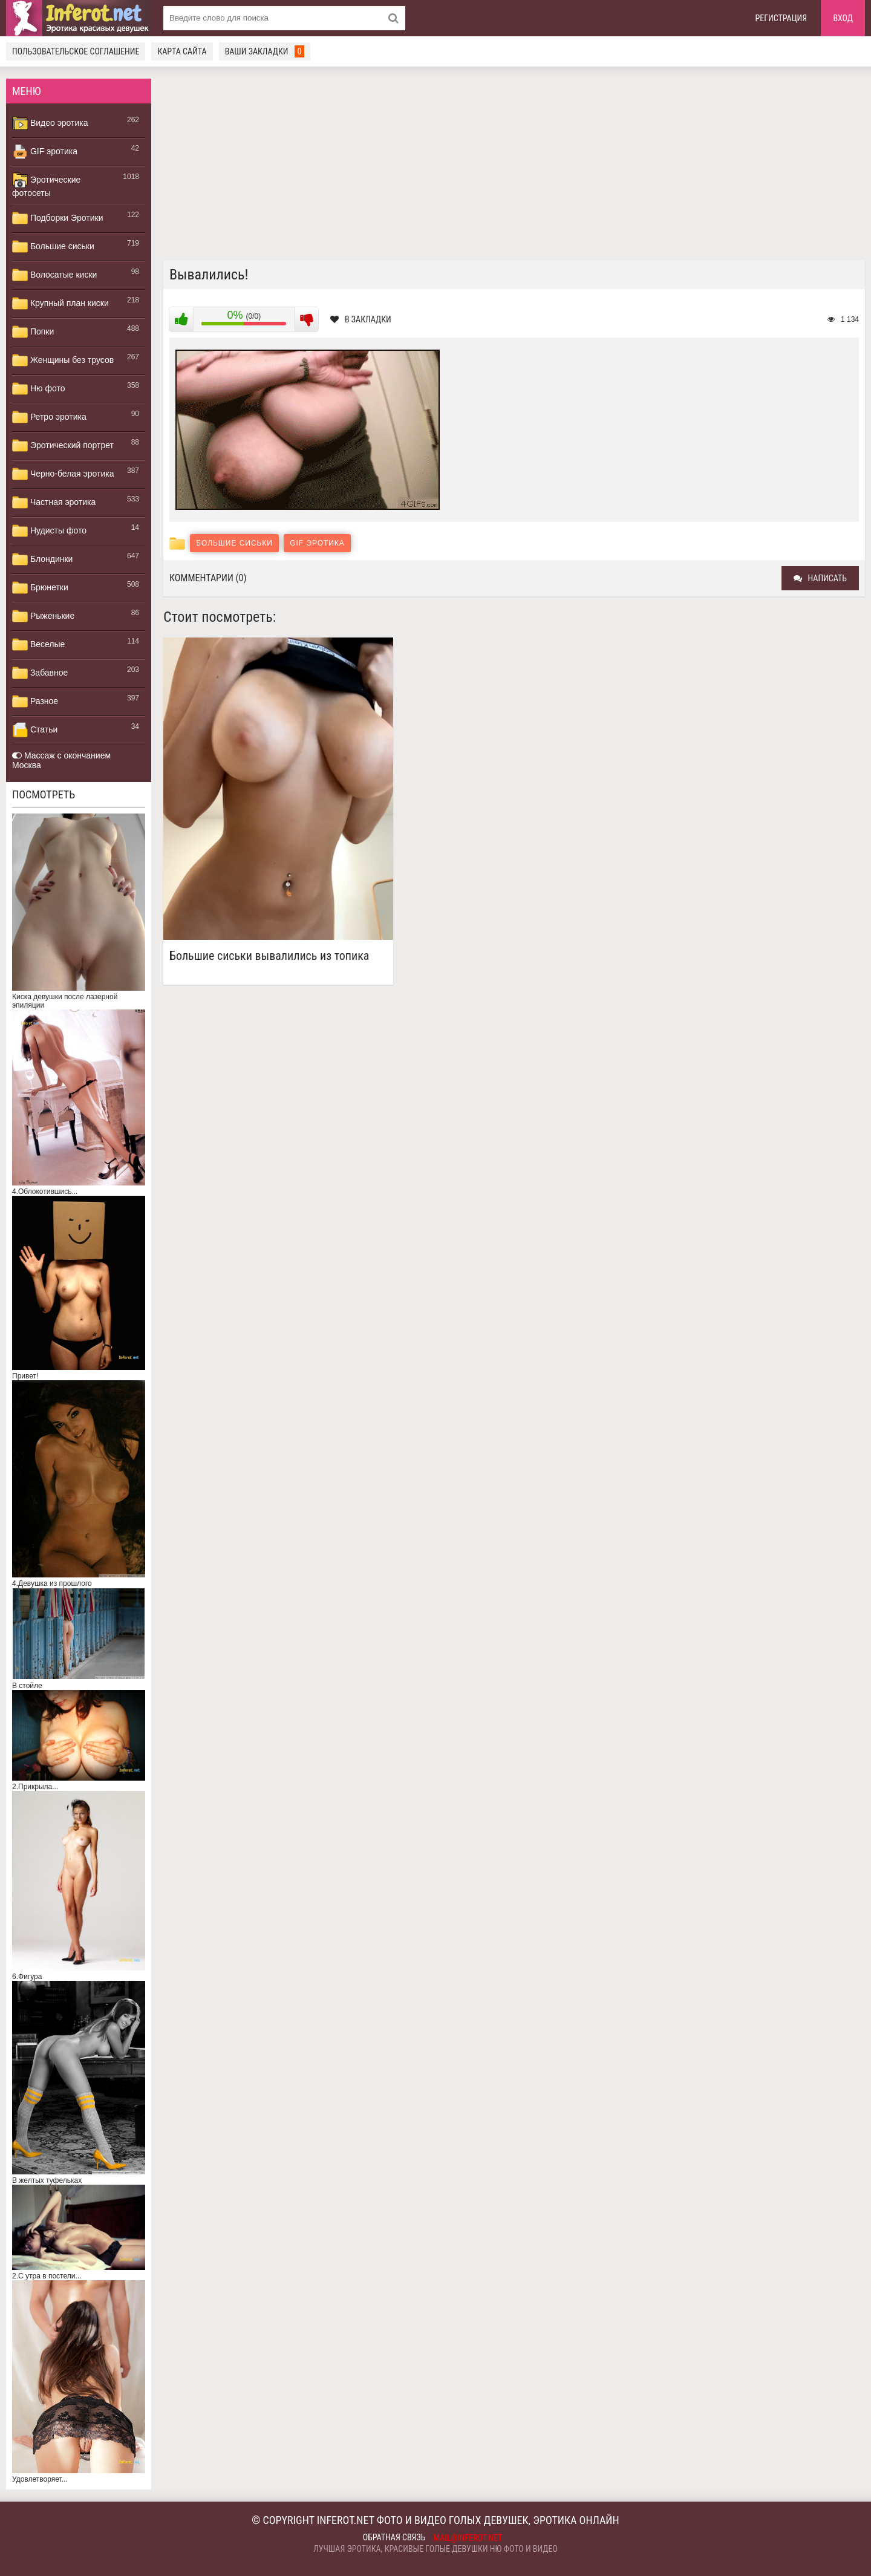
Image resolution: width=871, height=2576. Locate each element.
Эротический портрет (63, 446)
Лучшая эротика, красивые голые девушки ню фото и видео (435, 2549)
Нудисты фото (49, 531)
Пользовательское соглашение (75, 51)
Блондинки (42, 559)
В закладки (360, 319)
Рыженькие (43, 616)
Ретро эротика (49, 417)
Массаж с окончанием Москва (61, 760)
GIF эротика (44, 152)
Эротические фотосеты (46, 185)
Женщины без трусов (63, 360)
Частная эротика (54, 502)
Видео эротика (50, 123)
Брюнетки (40, 588)
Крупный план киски (60, 303)
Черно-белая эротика (63, 474)
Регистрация (781, 18)
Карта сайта (181, 51)
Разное (35, 701)
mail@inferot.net (468, 2538)
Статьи (34, 730)
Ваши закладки (265, 51)
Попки (33, 332)
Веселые (38, 645)
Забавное (40, 673)
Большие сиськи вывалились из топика (269, 956)
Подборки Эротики (57, 218)
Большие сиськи (53, 247)
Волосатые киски (54, 275)
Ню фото (38, 389)
